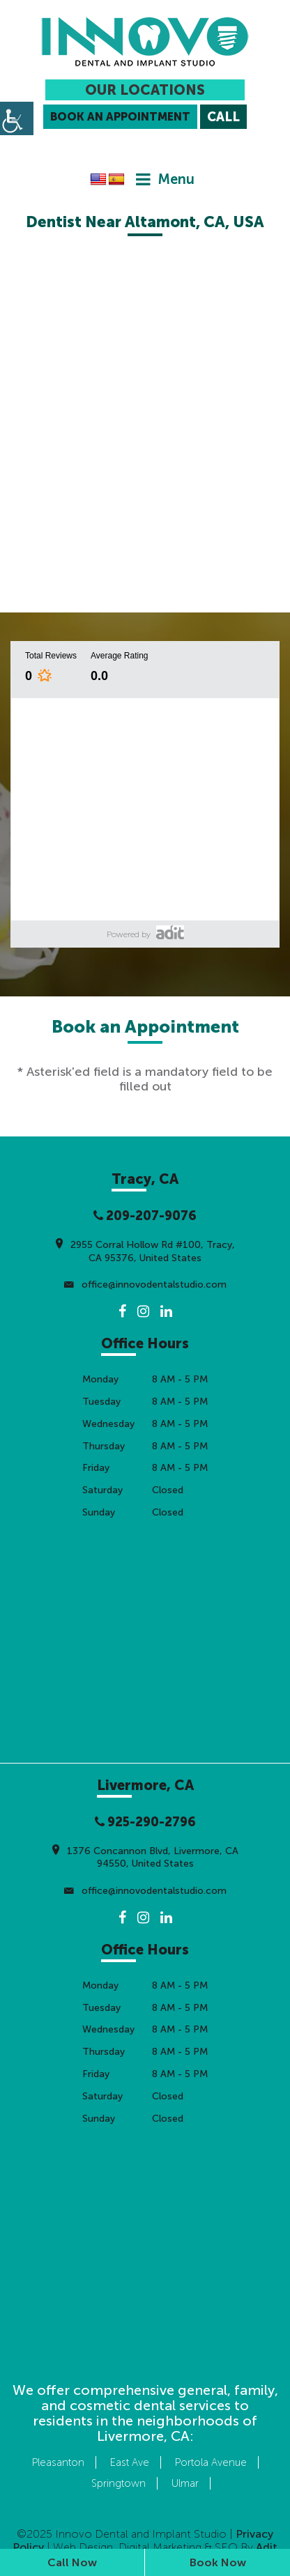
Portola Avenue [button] (211, 2462)
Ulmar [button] (185, 2483)
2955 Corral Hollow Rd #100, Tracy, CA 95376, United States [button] (145, 1250)
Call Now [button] (72, 2562)
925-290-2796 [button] (145, 1822)
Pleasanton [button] (58, 2462)
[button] (145, 42)
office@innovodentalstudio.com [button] (145, 1284)
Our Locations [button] (145, 90)
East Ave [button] (129, 2462)
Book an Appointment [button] (120, 116)
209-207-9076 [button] (145, 1216)
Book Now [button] (218, 2562)
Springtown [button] (118, 2483)
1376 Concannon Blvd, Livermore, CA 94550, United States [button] (145, 1856)
